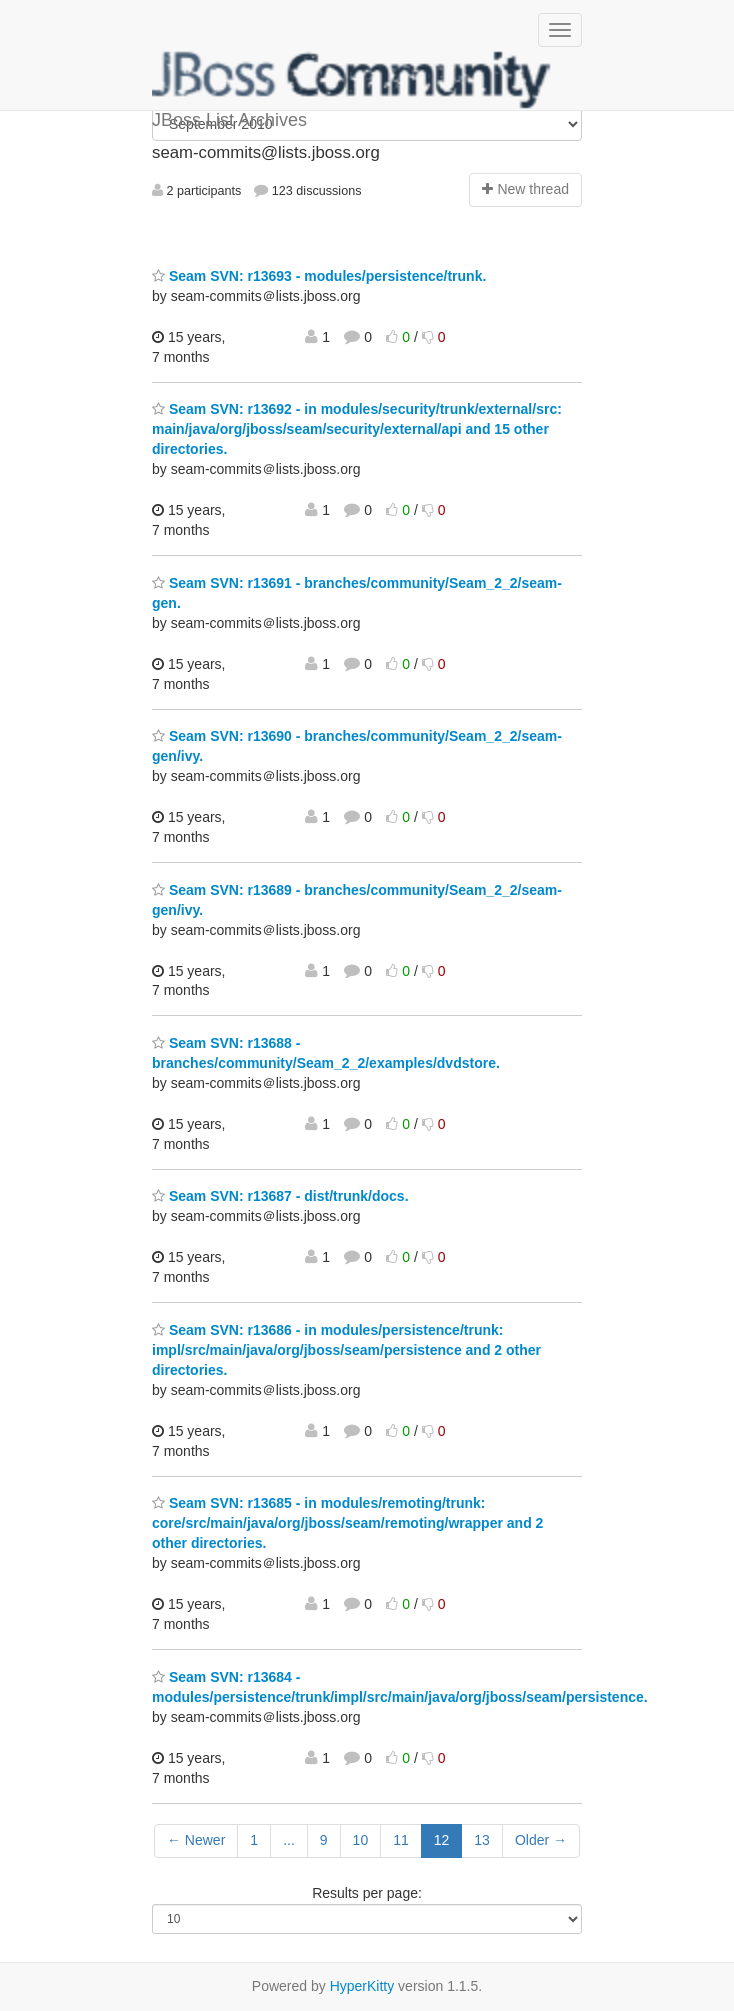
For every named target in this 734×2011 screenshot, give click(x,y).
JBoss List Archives (352, 80)
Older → (541, 1840)
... (289, 1840)
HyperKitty (362, 1986)
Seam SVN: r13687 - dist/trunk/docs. (280, 1196)
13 (482, 1840)
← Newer (196, 1840)
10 (361, 1840)
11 (401, 1840)
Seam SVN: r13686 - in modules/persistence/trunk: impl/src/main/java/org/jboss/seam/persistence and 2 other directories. (346, 1350)
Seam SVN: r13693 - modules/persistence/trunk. (319, 276)
